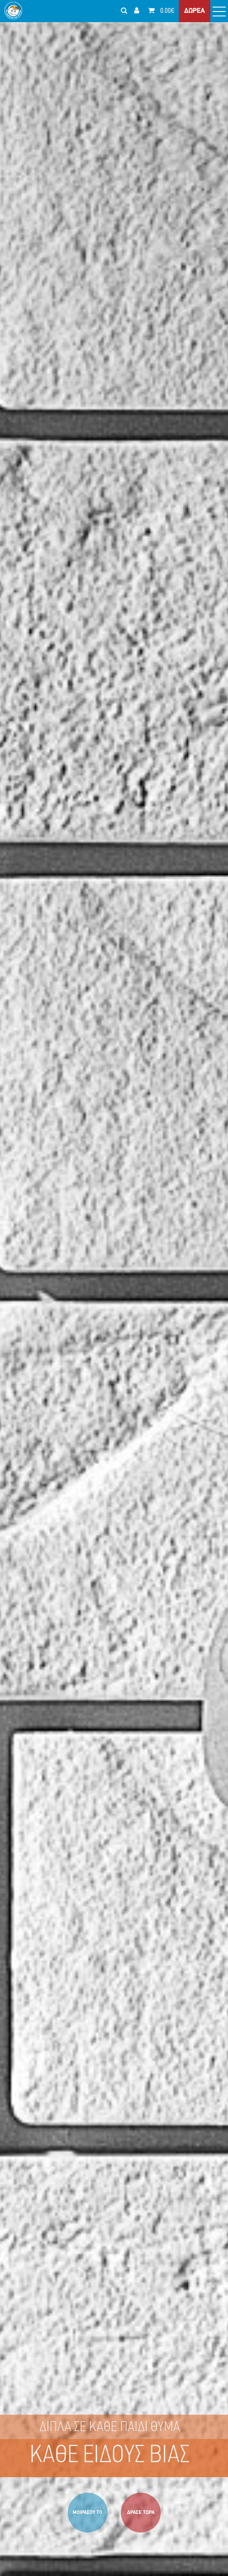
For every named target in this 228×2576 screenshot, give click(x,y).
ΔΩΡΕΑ (194, 11)
